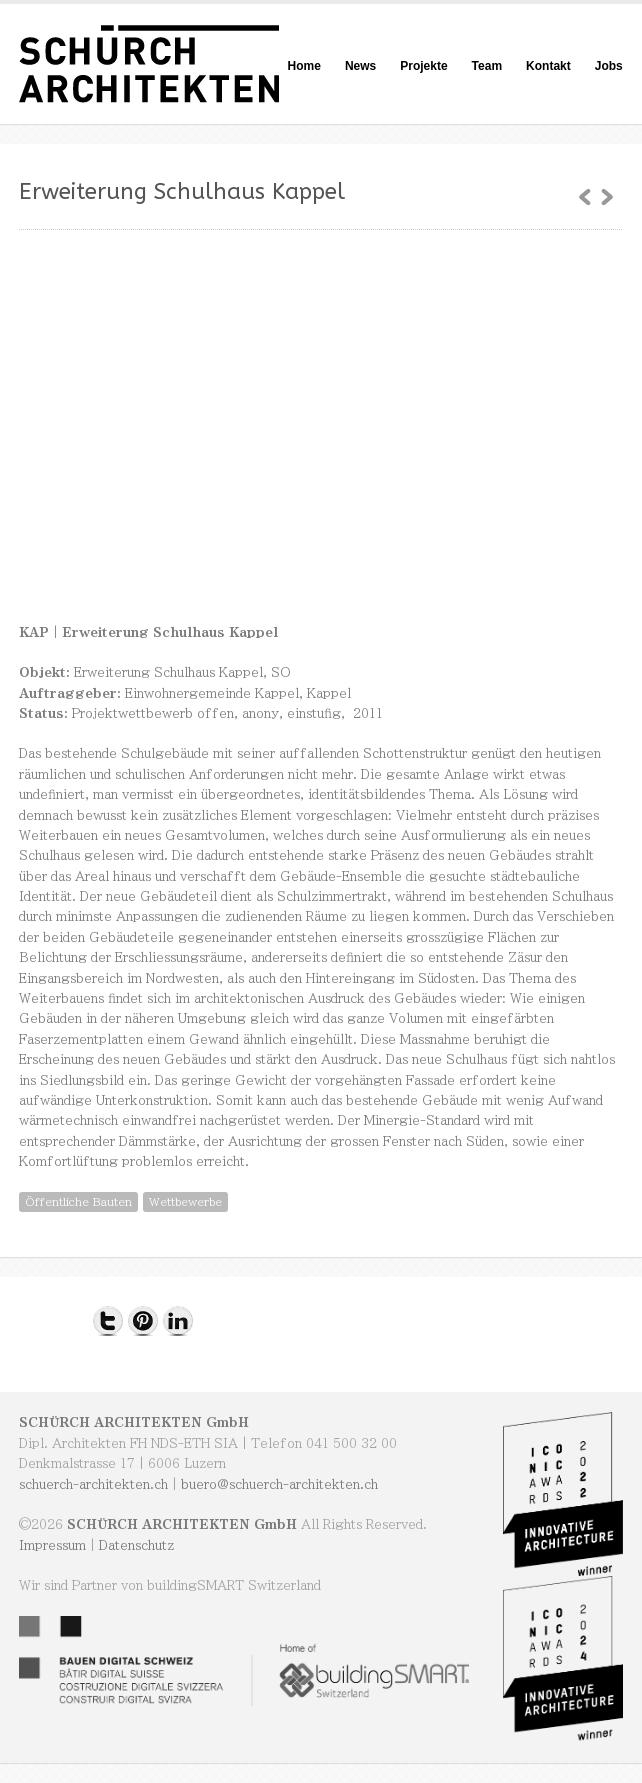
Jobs (609, 66)
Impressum (52, 1545)
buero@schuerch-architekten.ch (279, 1484)
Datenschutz (136, 1545)
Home (304, 66)
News (360, 66)
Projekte (423, 66)
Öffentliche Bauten (78, 1201)
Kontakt (548, 66)
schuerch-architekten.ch (93, 1484)
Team (487, 66)
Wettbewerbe (185, 1201)
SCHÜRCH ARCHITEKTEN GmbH (134, 1422)
